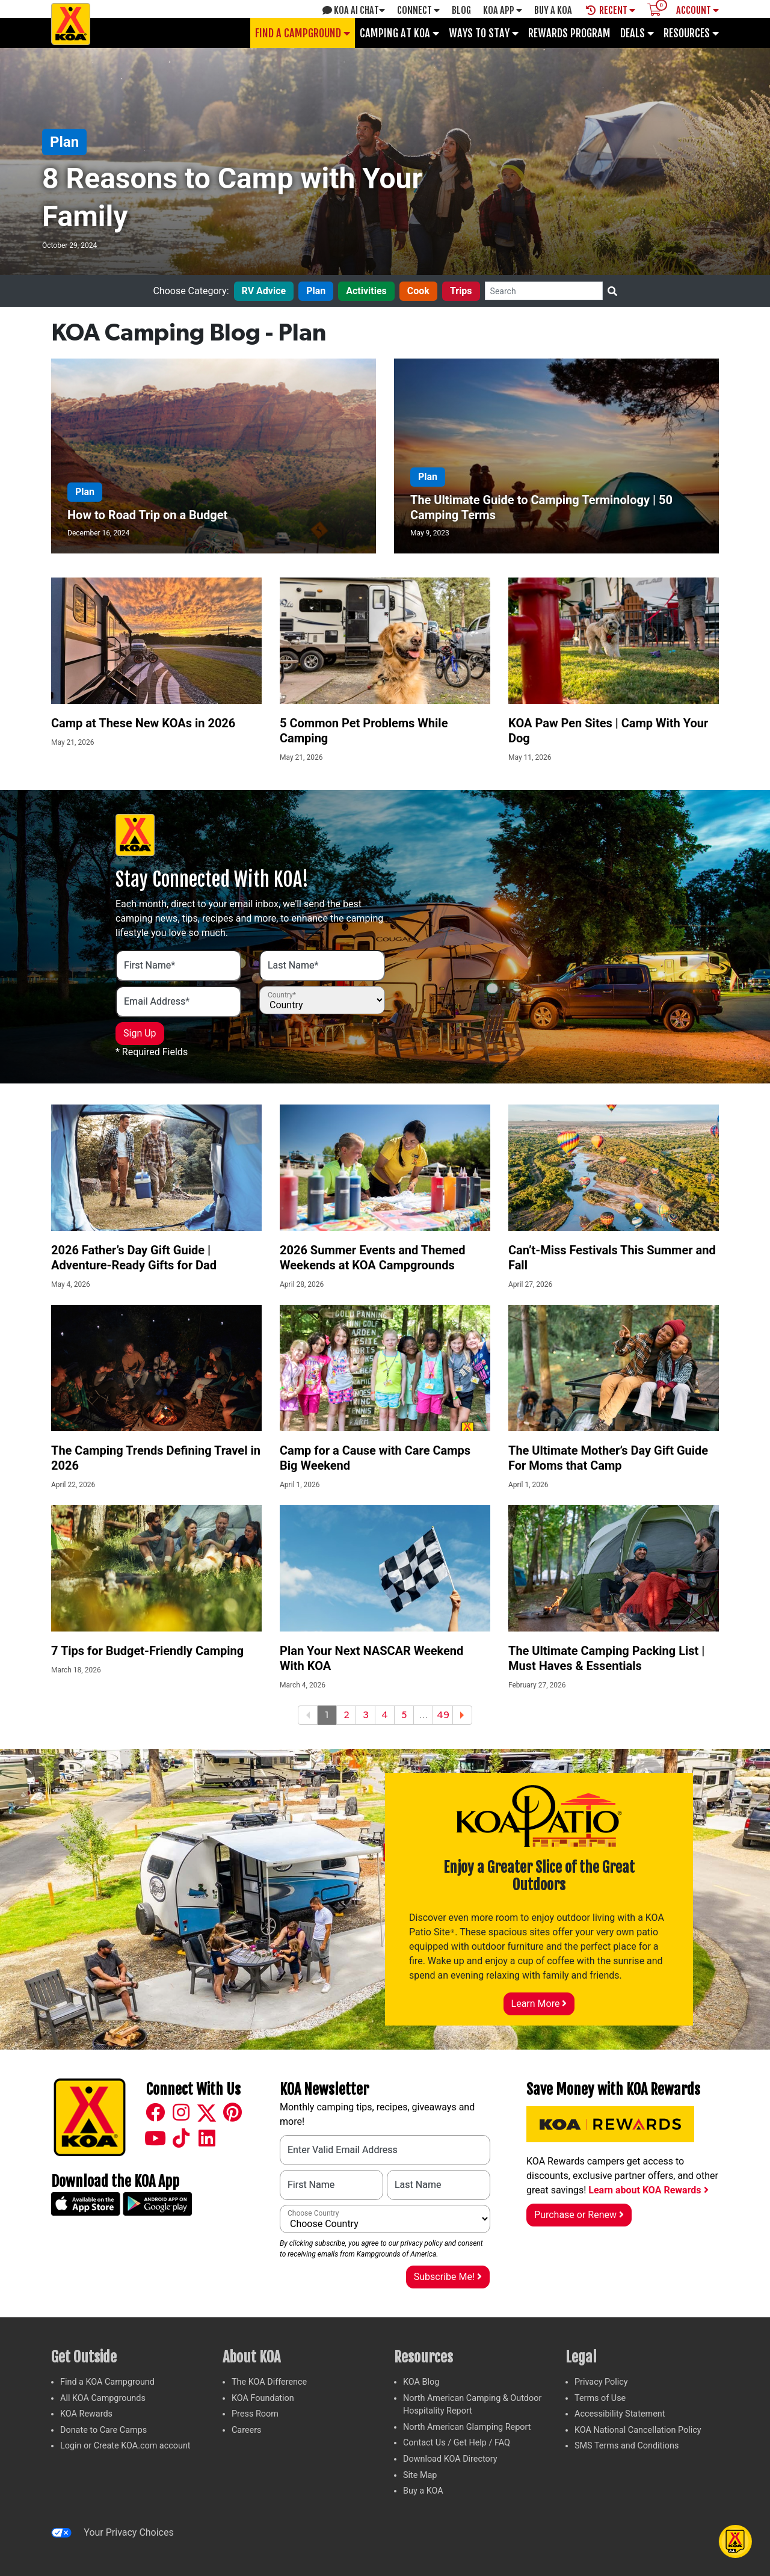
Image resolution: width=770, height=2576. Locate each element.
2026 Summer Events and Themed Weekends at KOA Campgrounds (373, 1257)
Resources (691, 33)
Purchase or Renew (579, 2214)
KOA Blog (421, 2382)
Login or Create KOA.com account (125, 2446)
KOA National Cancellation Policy (637, 2430)
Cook (418, 291)
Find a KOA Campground (107, 2382)
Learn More (539, 2003)
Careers (247, 2430)
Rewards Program (569, 33)
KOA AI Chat (353, 10)
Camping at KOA (399, 33)
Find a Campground (302, 33)
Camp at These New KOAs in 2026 (143, 723)
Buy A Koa (553, 10)
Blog (461, 10)
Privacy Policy (601, 2382)
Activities (366, 291)
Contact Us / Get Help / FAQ (456, 2443)
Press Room (255, 2414)
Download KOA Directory (450, 2459)
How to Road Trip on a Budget (147, 515)
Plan (64, 142)
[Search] (544, 291)
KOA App (502, 10)
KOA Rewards (86, 2414)
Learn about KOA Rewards (648, 2190)
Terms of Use (600, 2398)
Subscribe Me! (448, 2276)
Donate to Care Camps (103, 2430)
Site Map (420, 2475)
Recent (610, 10)
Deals (637, 33)
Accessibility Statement (619, 2414)
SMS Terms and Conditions (626, 2446)
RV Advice (264, 291)
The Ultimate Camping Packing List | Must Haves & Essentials (606, 1658)
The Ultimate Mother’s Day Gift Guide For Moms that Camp (608, 1458)
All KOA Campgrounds (103, 2398)
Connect (418, 10)
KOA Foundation (263, 2398)
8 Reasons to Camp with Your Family (232, 197)
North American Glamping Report (467, 2427)
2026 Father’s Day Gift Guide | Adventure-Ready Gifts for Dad (134, 1257)
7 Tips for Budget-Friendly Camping (147, 1651)
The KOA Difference (269, 2382)
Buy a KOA (423, 2491)
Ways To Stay (484, 33)
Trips (461, 291)
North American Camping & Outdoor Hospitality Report (472, 2405)
